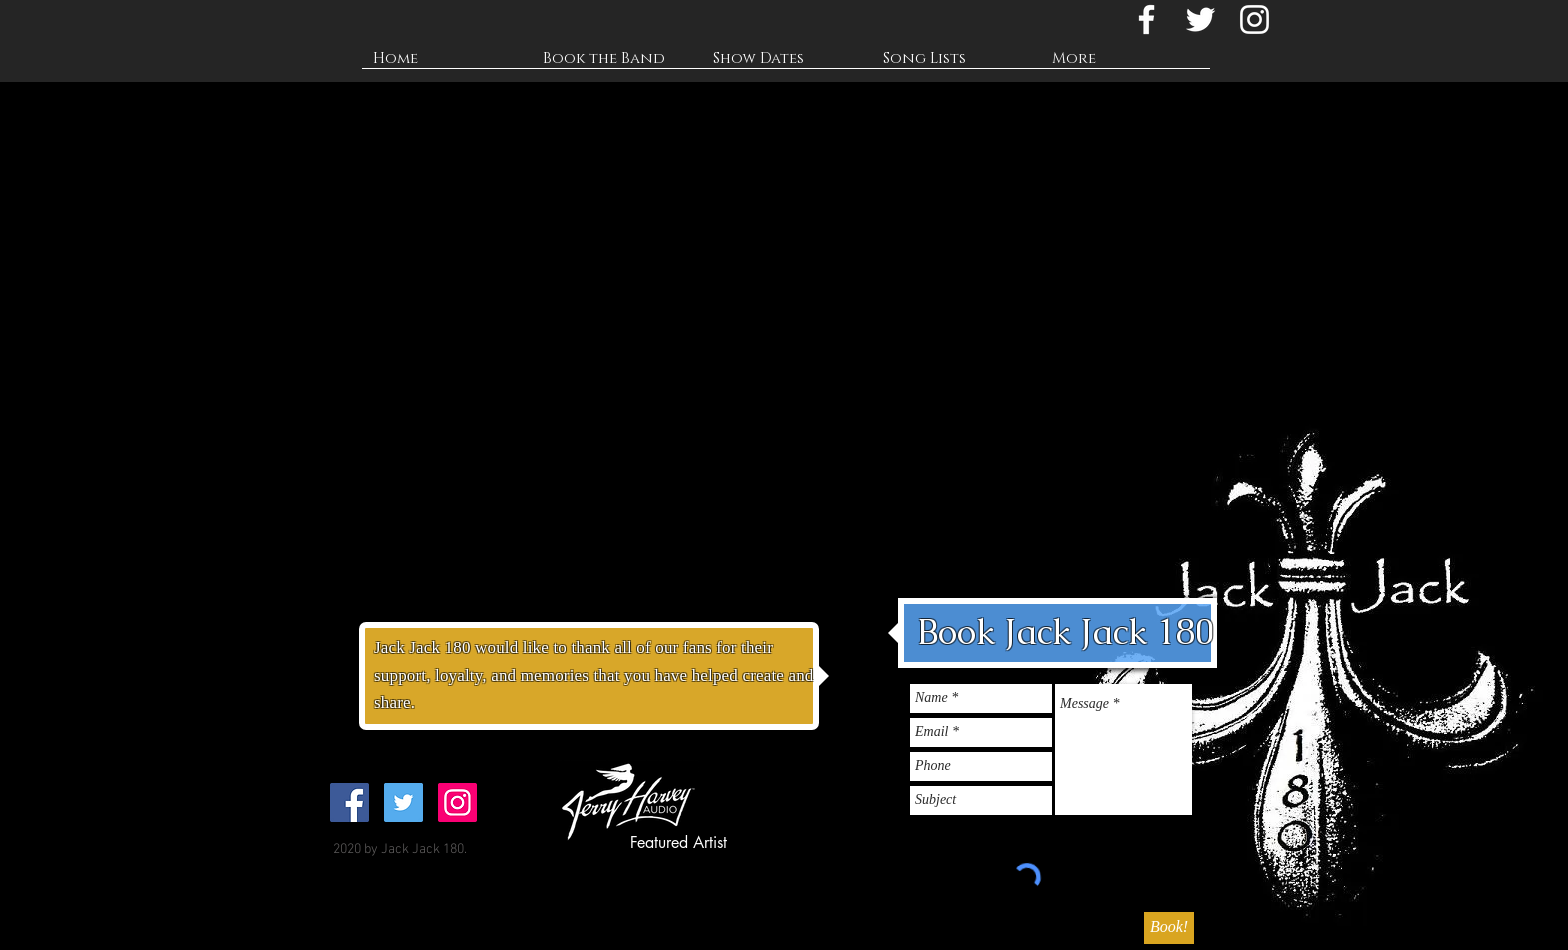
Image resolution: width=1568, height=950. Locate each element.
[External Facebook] (554, 204)
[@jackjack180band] (1254, 19)
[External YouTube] (554, 458)
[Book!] (1169, 928)
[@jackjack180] (1200, 19)
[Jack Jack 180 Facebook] (1146, 19)
